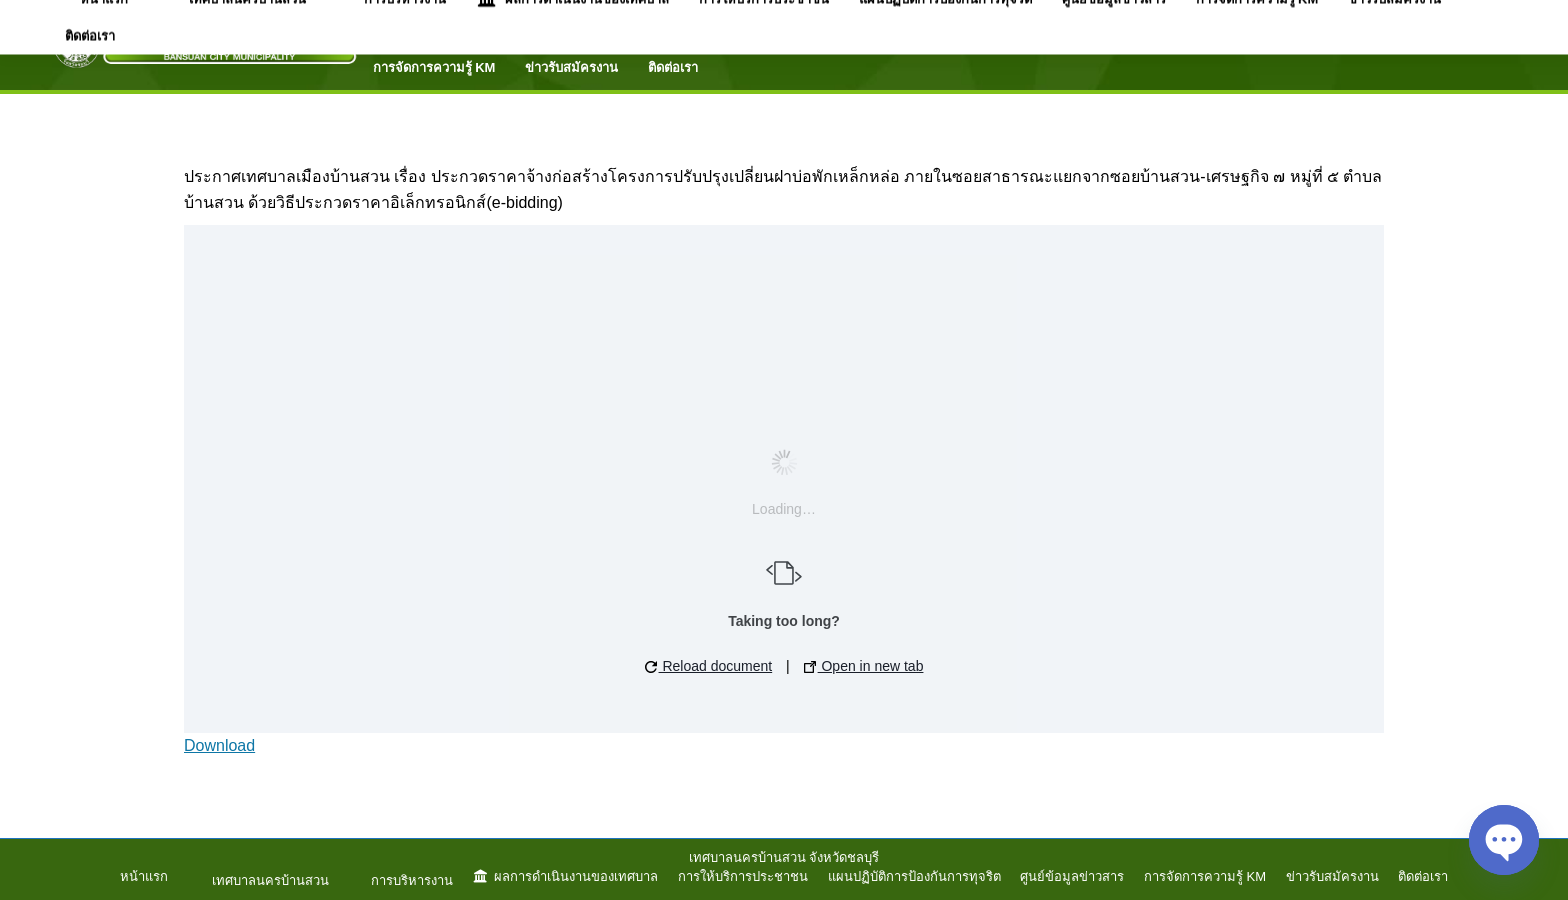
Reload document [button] (709, 666)
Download (219, 745)
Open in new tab (864, 666)
